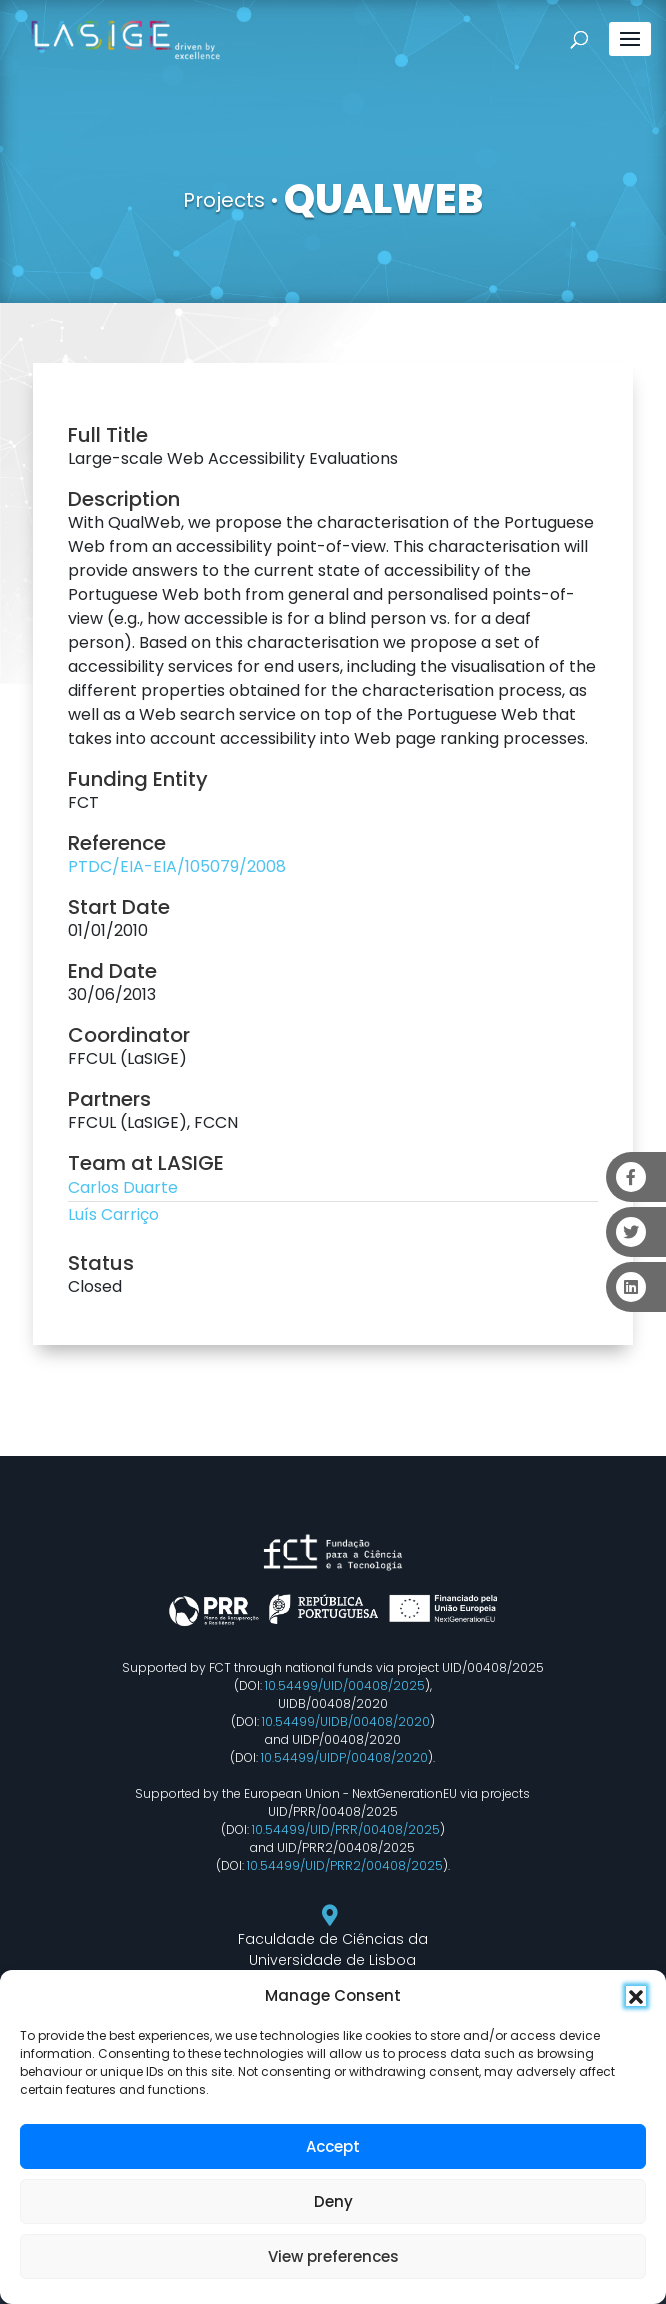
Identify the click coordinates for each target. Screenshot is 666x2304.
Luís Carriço (113, 1214)
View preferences (333, 2256)
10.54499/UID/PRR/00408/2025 (346, 1829)
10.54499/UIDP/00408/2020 (344, 1757)
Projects (224, 200)
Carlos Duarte (123, 1187)
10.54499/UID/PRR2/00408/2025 (345, 1865)
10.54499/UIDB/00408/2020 (346, 1721)
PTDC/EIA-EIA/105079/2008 (177, 866)
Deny (333, 2201)
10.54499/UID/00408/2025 (345, 1685)
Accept (333, 2146)
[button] (636, 1996)
